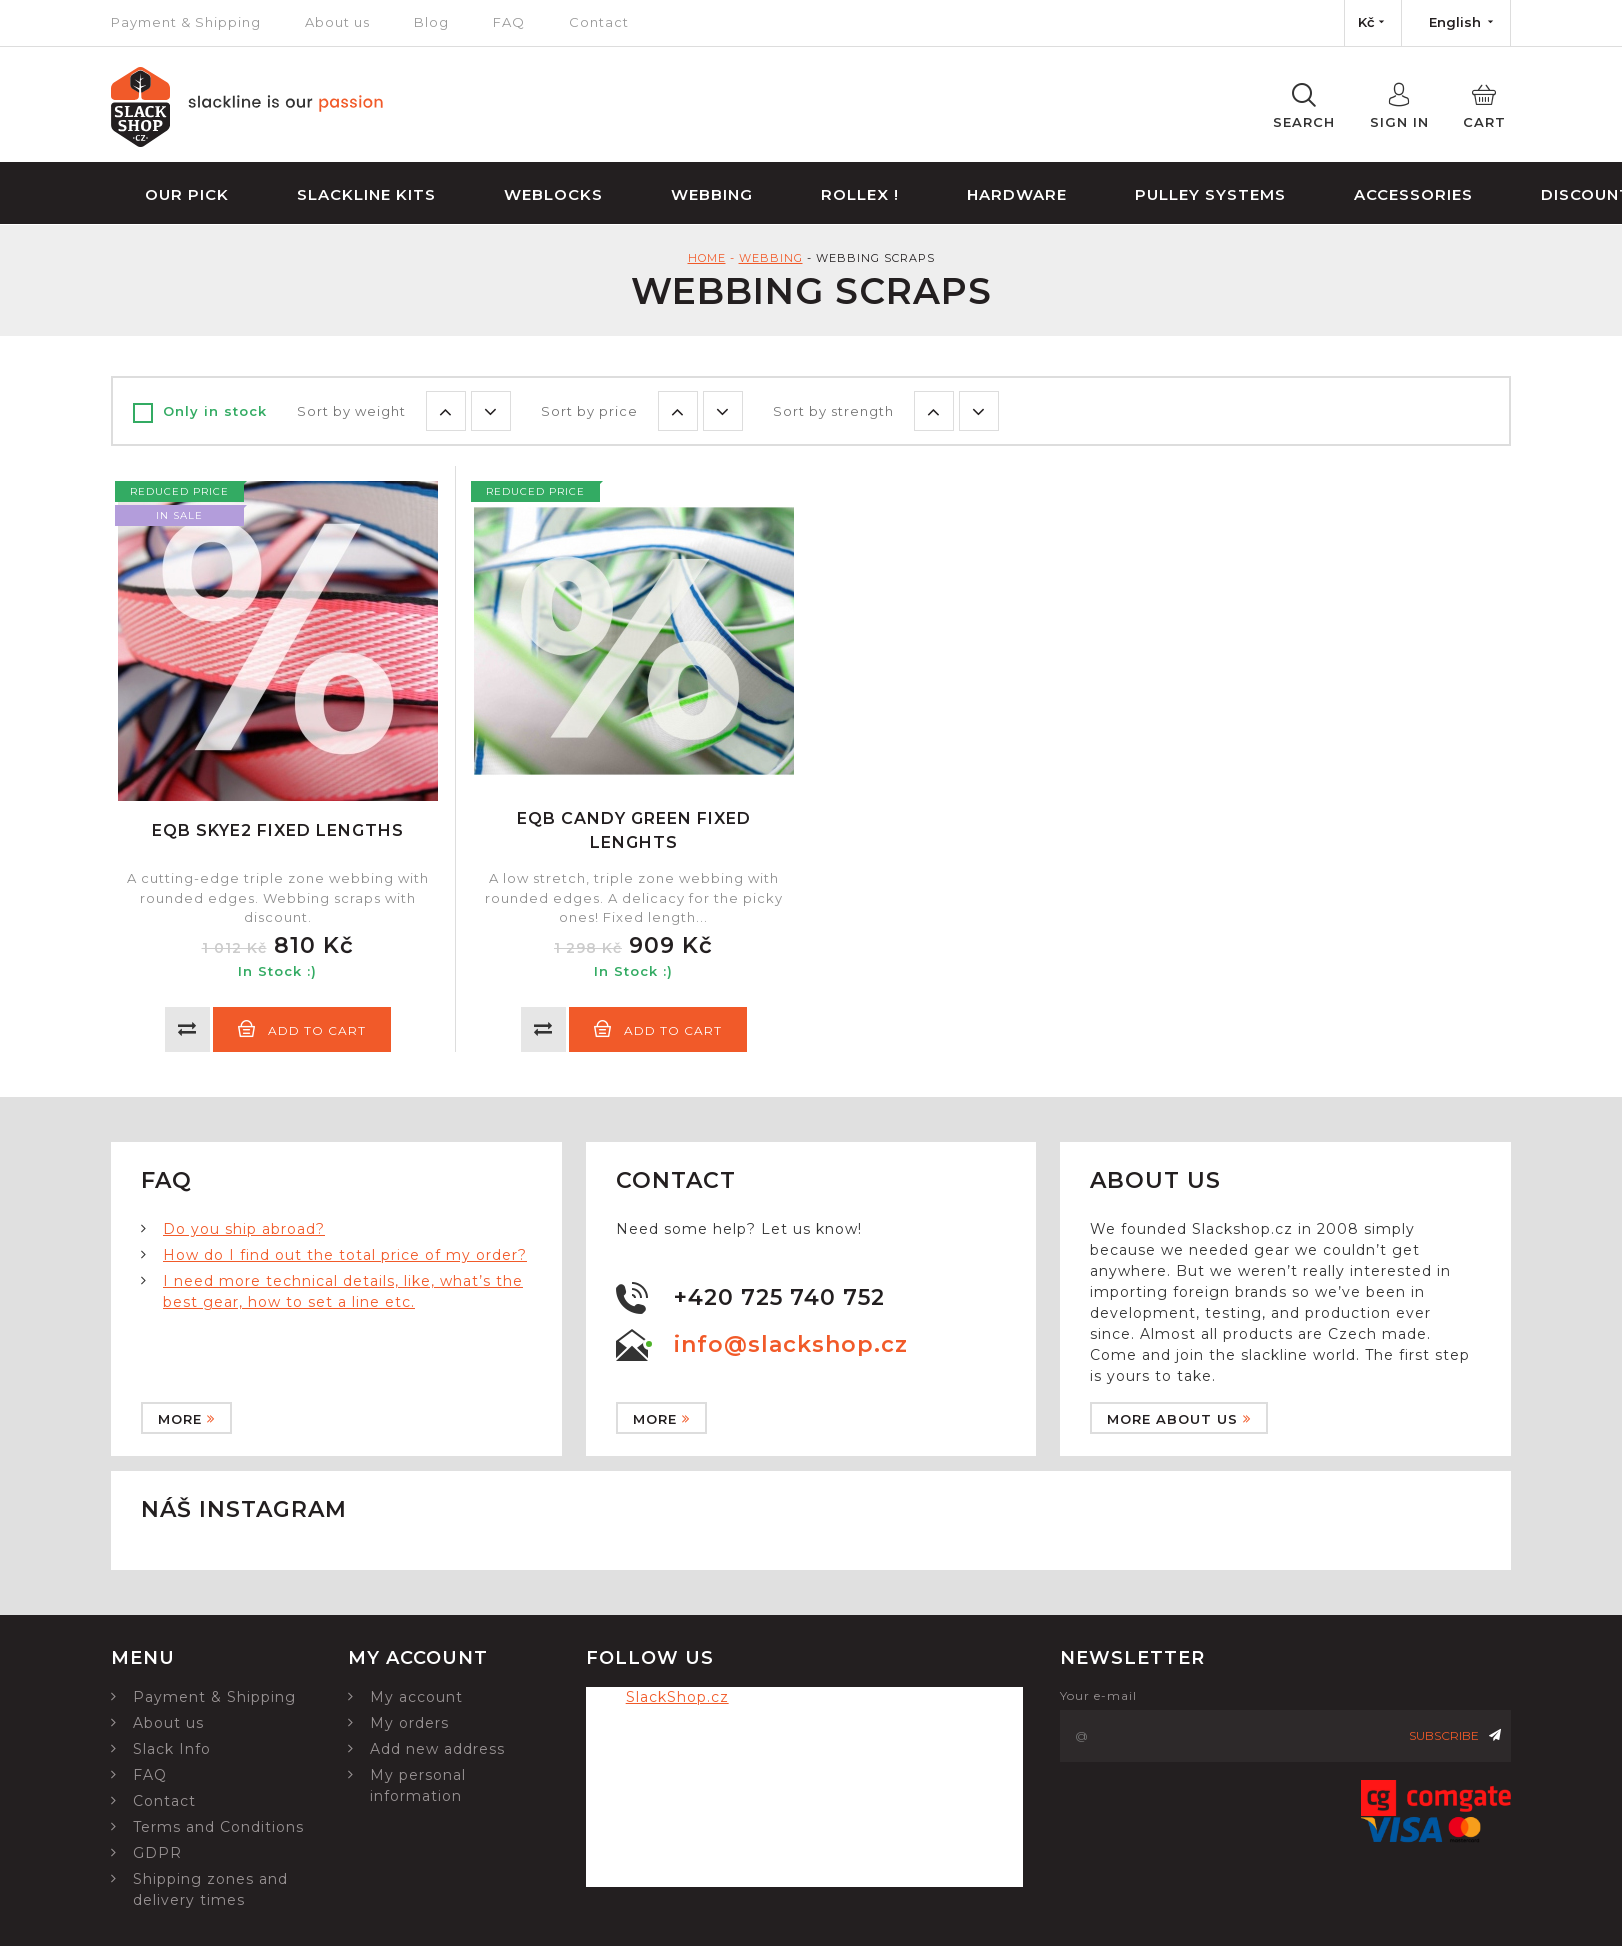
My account (416, 1697)
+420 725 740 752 (779, 1297)
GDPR (157, 1853)
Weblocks (553, 194)
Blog (431, 22)
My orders (409, 1723)
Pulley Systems (1210, 194)
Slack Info (172, 1749)
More (186, 1419)
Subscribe (1455, 1735)
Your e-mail (1098, 1695)
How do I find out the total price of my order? (345, 1255)
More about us (1179, 1419)
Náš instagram (244, 1509)
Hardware (1017, 194)
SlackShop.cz (677, 1697)
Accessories (1413, 194)
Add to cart (302, 1029)
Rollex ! (860, 194)
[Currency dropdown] (1373, 23)
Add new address (437, 1749)
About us (337, 22)
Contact (599, 22)
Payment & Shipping (186, 22)
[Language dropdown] (1456, 23)
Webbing (712, 194)
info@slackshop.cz (791, 1344)
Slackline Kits (366, 194)
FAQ (509, 22)
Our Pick (187, 194)
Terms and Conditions (218, 1827)
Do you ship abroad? (244, 1229)
